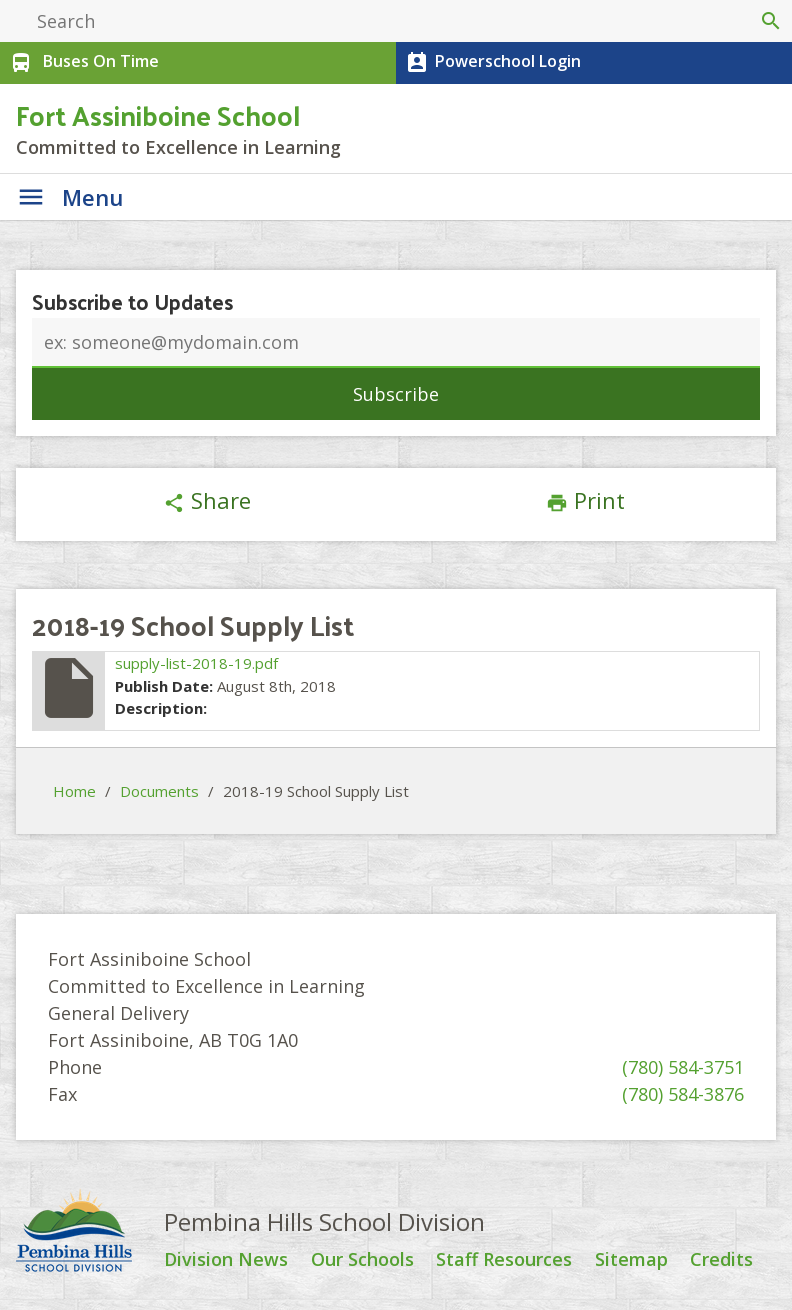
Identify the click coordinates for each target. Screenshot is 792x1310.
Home (74, 791)
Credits (721, 1260)
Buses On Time (82, 63)
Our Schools (362, 1260)
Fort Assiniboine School (158, 114)
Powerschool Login (491, 63)
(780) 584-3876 (683, 1094)
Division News (226, 1260)
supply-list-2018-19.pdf (196, 663)
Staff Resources (504, 1260)
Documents (159, 791)
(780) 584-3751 (683, 1067)
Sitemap (631, 1260)
